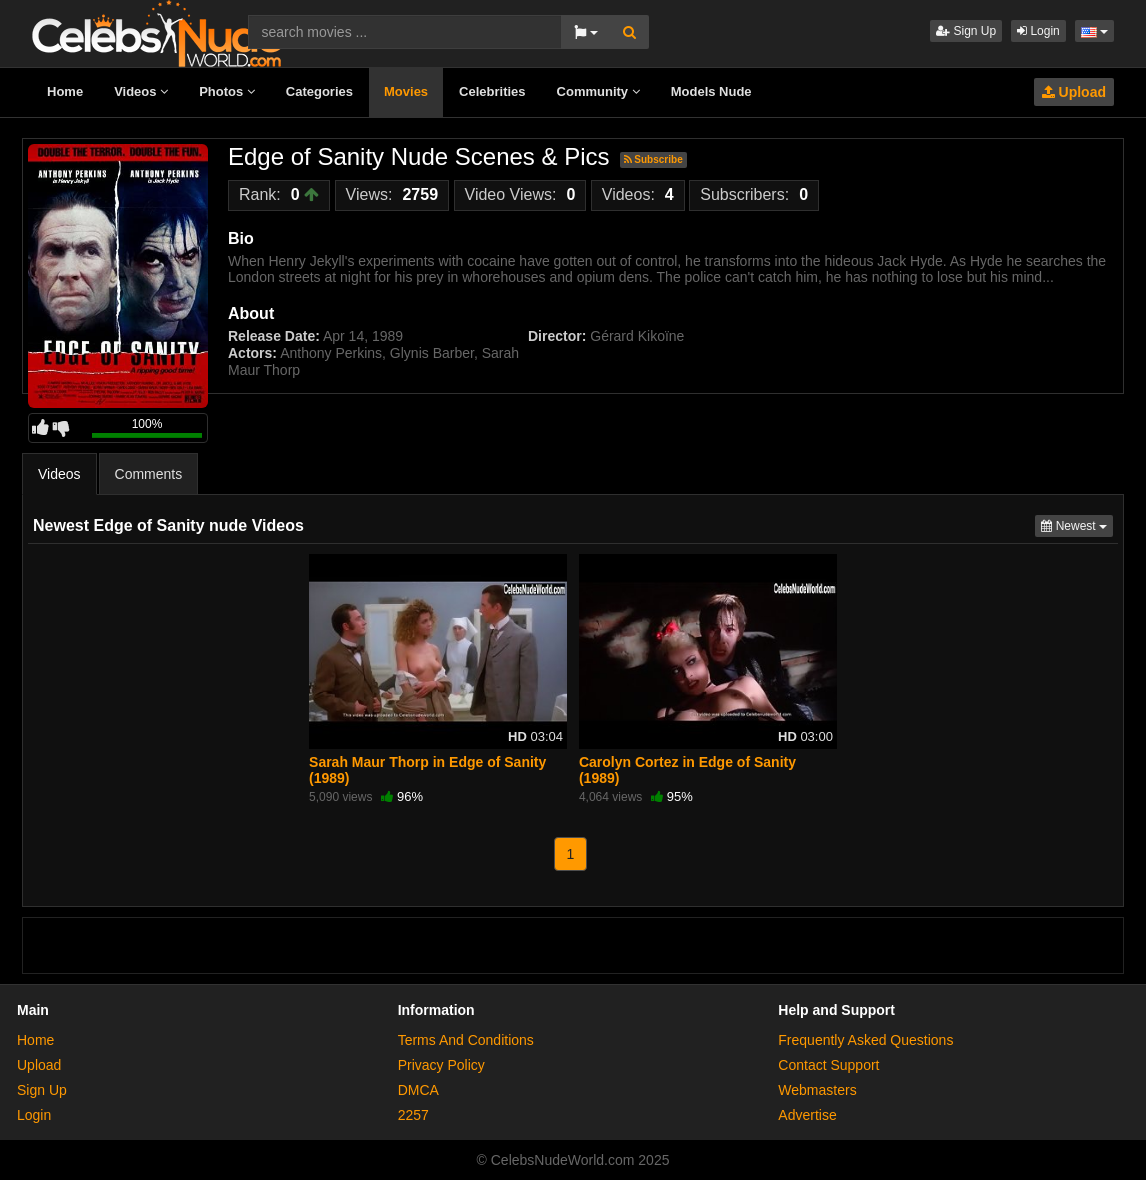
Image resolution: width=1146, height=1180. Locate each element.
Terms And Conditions (466, 1040)
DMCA (418, 1090)
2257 (413, 1115)
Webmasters (817, 1090)
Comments (149, 474)
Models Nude (711, 91)
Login (1038, 31)
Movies (406, 91)
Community (598, 91)
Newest (1077, 524)
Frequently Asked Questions (865, 1040)
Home (65, 91)
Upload (1074, 92)
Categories (319, 91)
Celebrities (492, 91)
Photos (227, 91)
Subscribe (653, 159)
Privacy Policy (441, 1065)
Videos (141, 91)
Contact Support (828, 1065)
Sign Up (966, 31)
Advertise (807, 1115)
